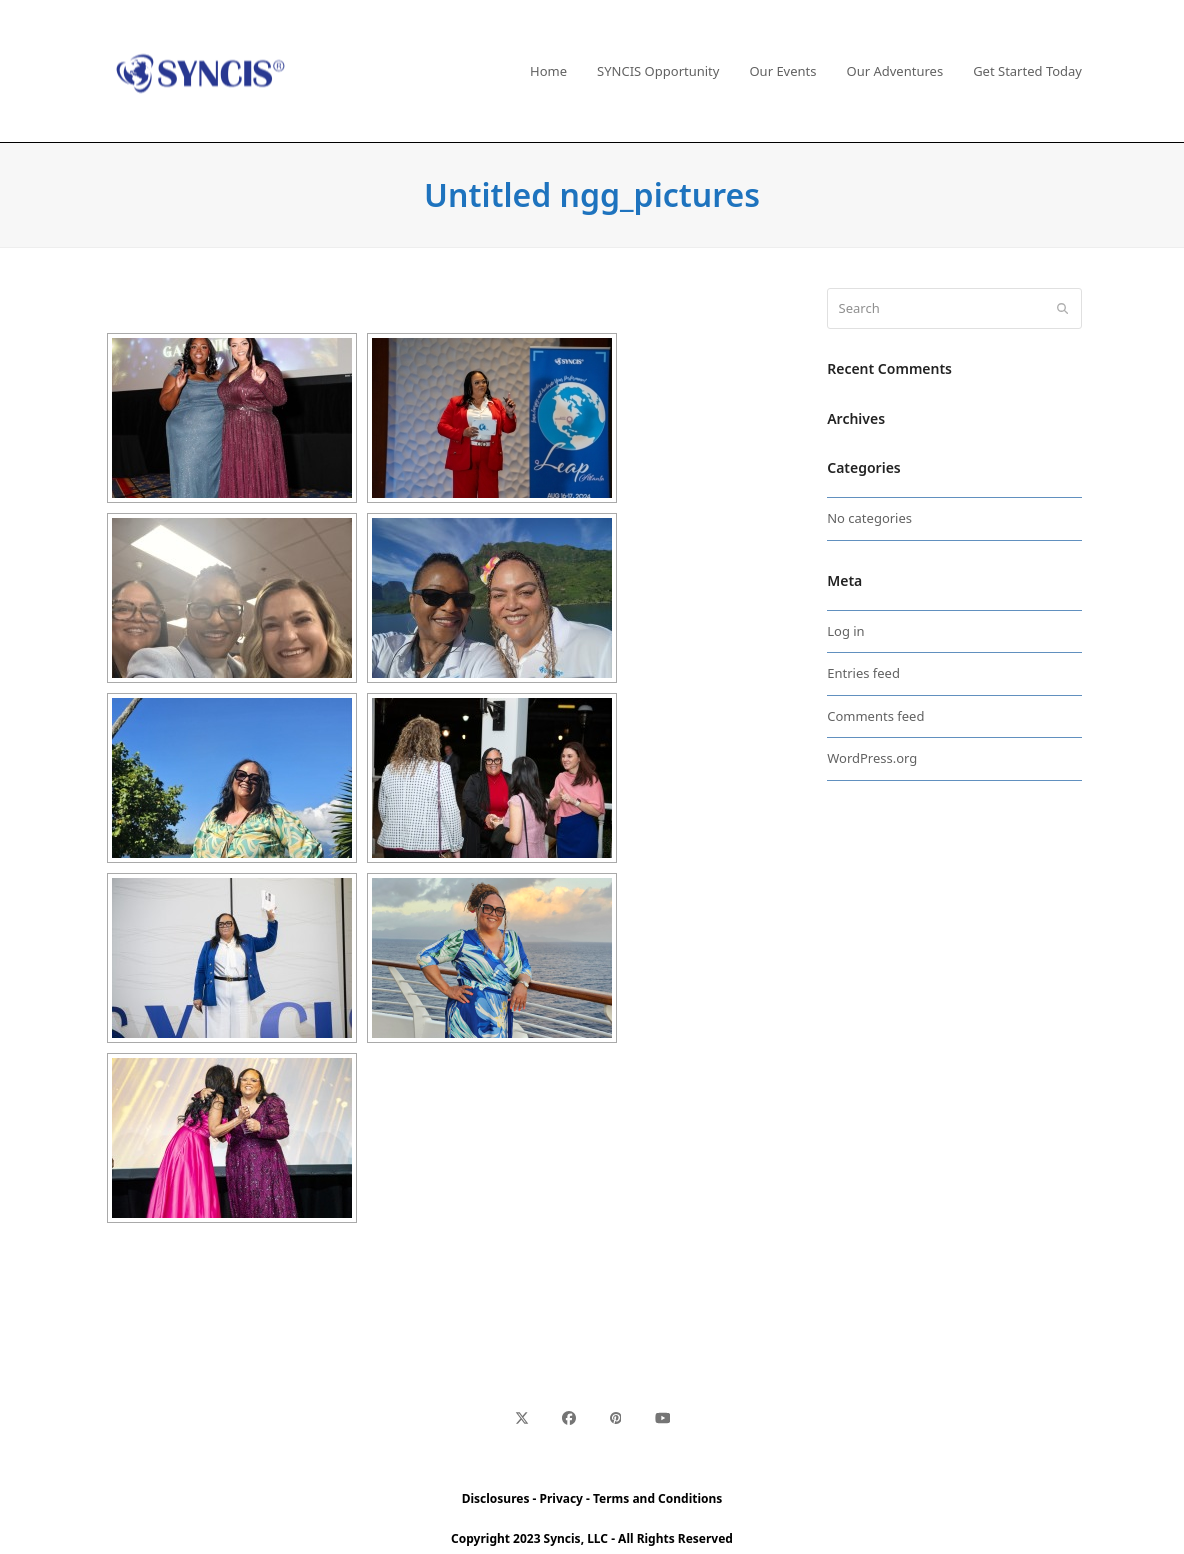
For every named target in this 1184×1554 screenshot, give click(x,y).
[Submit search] (1062, 309)
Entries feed (863, 673)
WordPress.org (872, 758)
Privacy (561, 1498)
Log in (845, 631)
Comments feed (875, 716)
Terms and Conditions (657, 1498)
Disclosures (496, 1498)
